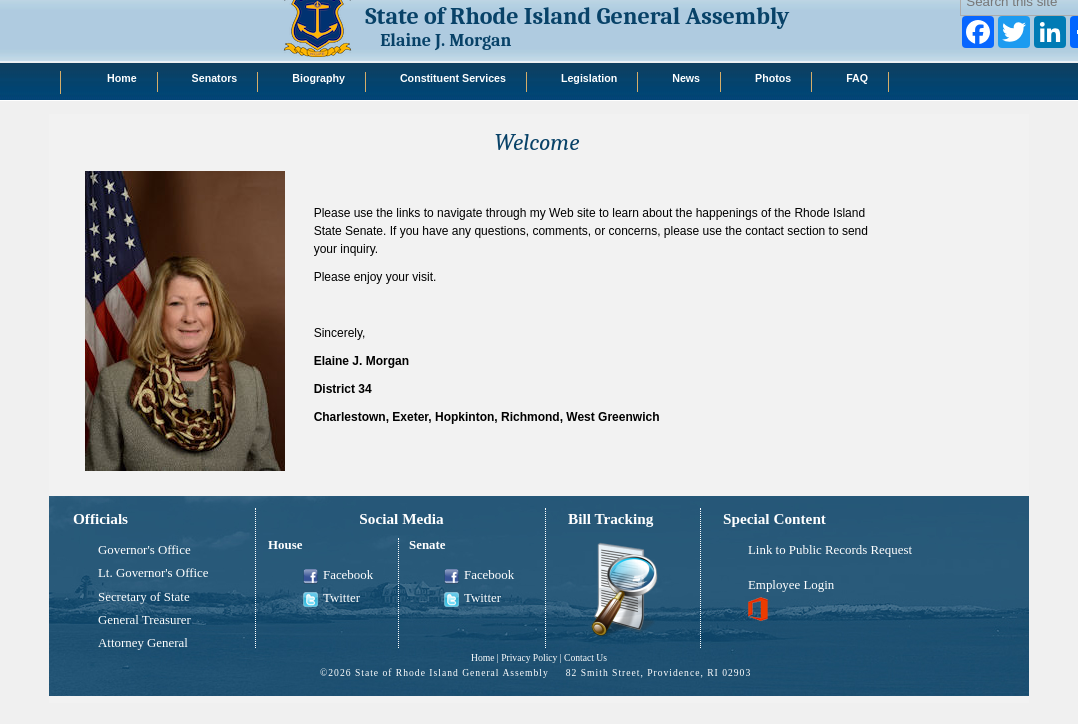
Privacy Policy (529, 657)
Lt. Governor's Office (153, 573)
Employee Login (791, 585)
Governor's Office (144, 550)
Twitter (331, 599)
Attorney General (143, 643)
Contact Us (585, 657)
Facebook (338, 576)
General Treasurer (144, 620)
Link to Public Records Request (830, 550)
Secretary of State (144, 597)
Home (482, 657)
